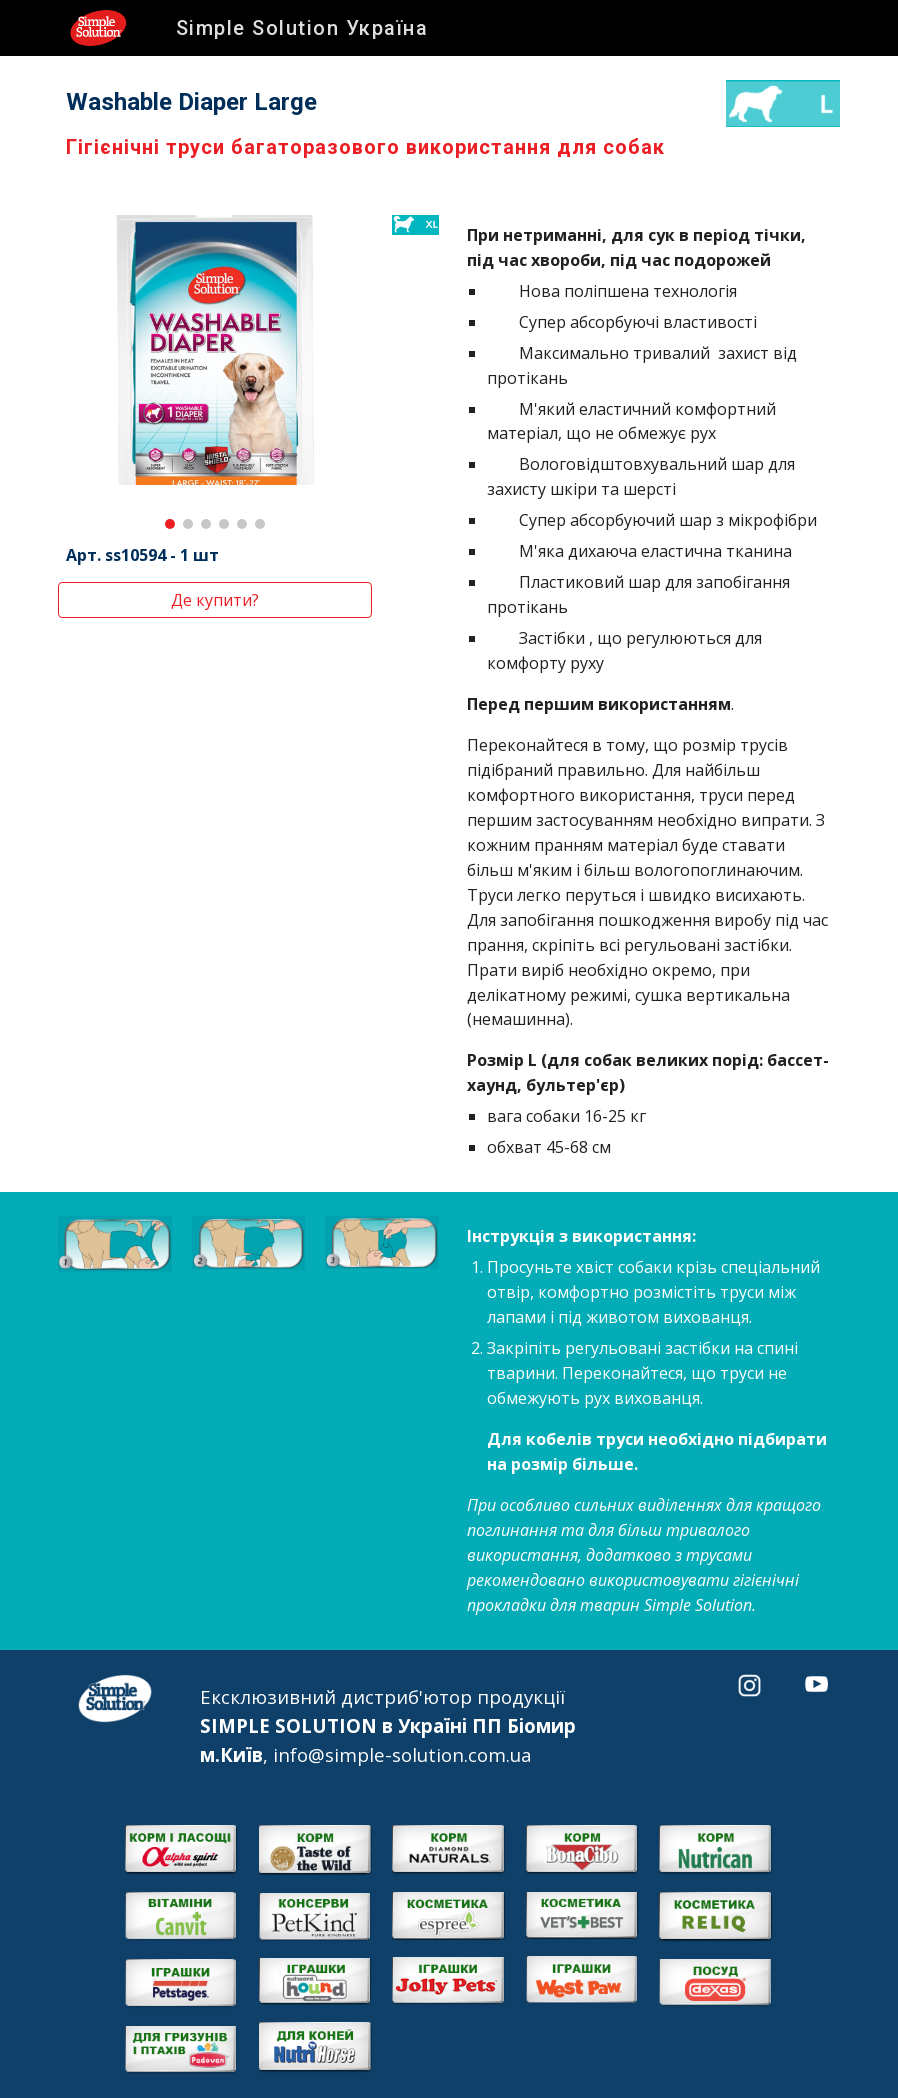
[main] (382, 123)
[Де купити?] (215, 600)
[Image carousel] (215, 372)
